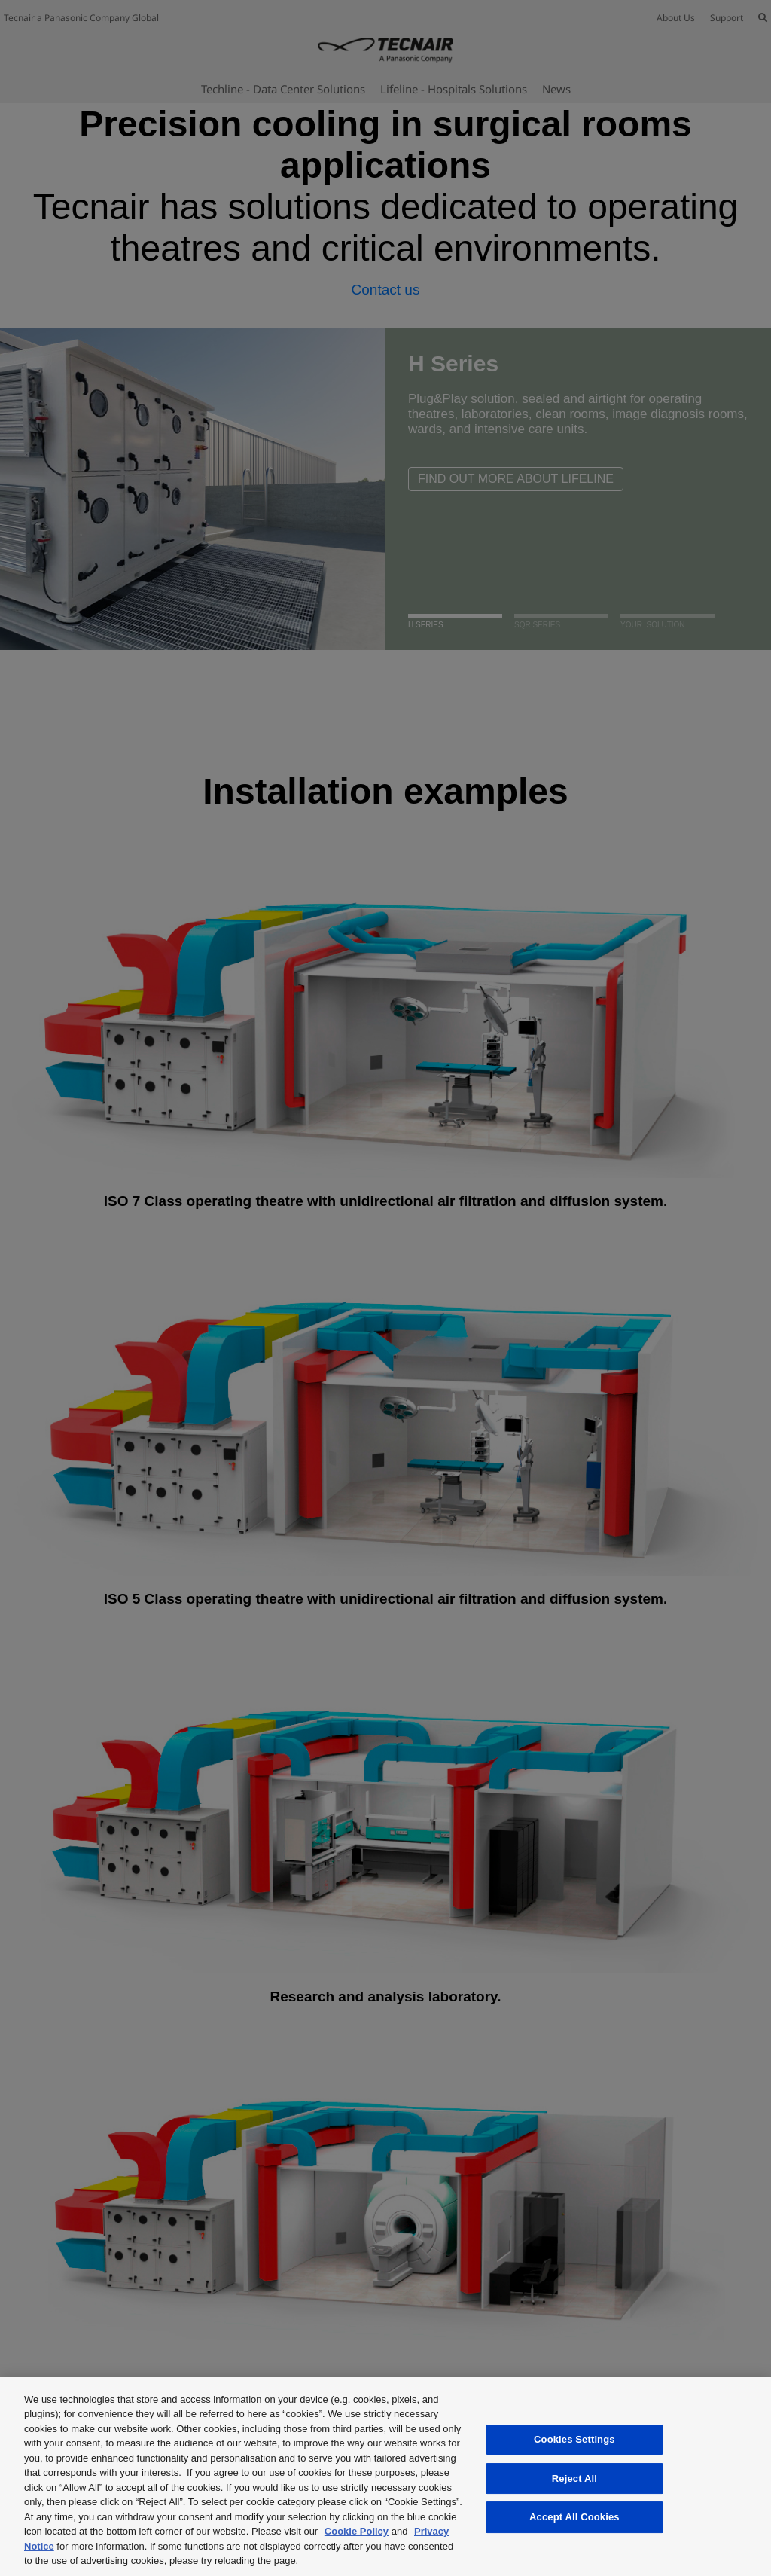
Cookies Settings (574, 2439)
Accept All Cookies (574, 2517)
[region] (385, 2476)
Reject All (574, 2478)
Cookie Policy (357, 2531)
